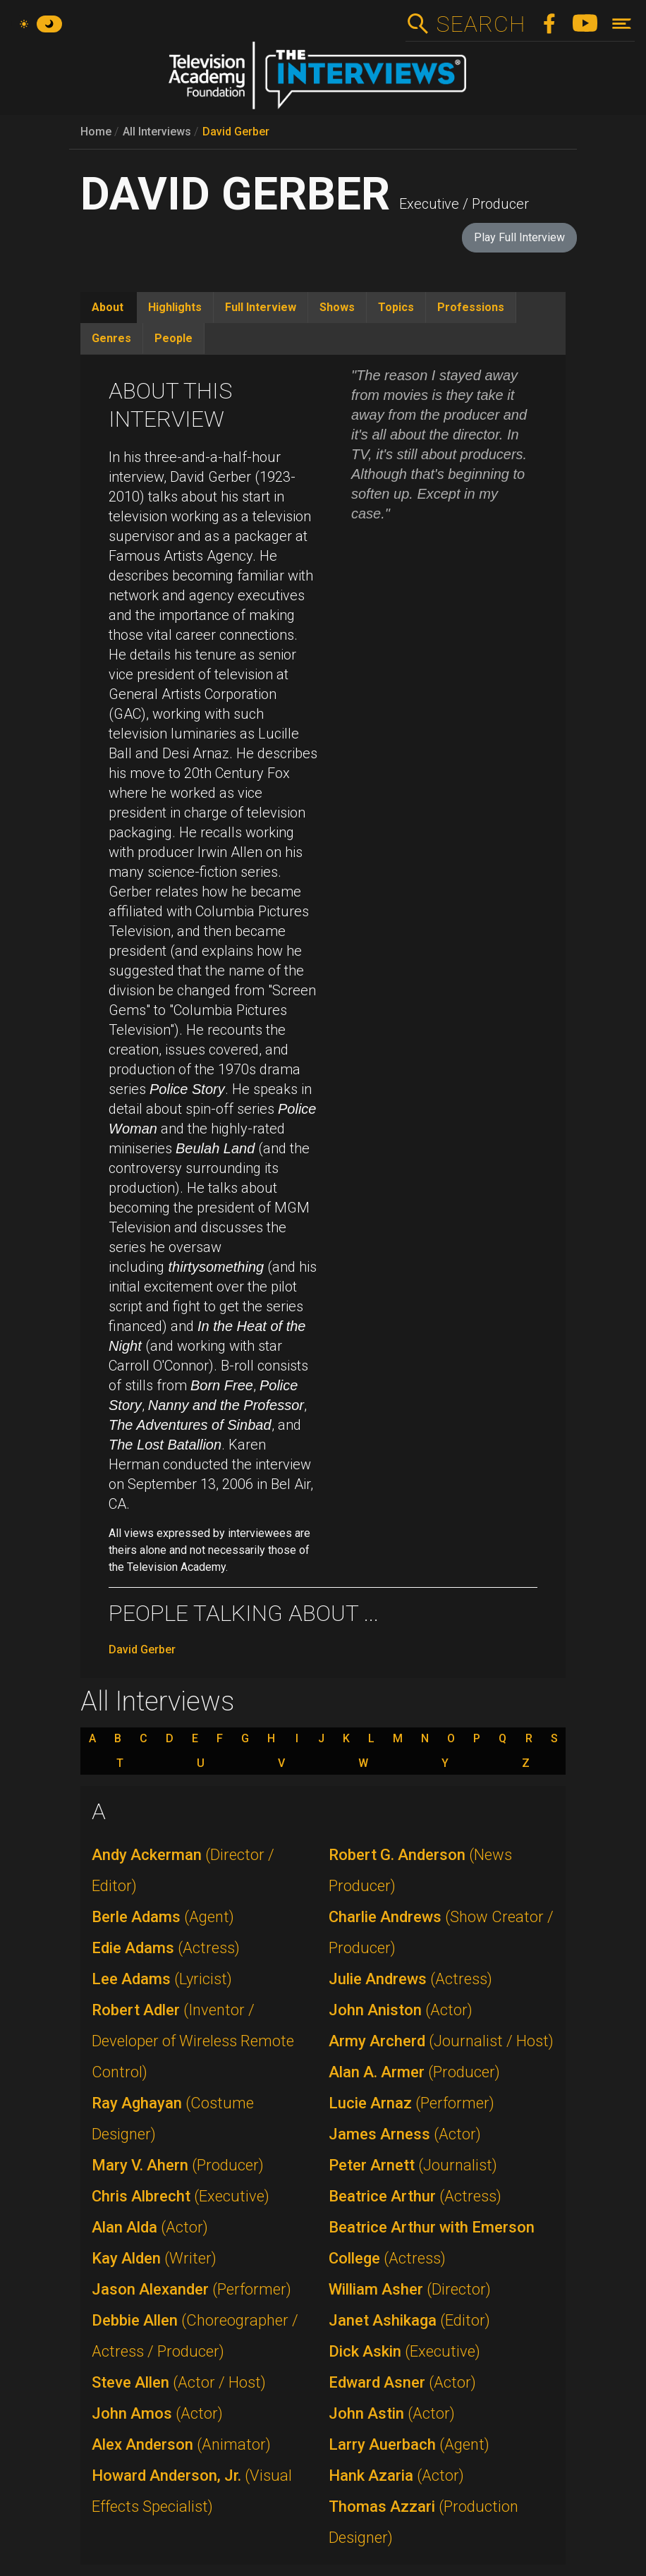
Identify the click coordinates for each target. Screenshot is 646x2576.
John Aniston (401, 2010)
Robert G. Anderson (420, 1870)
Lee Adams (162, 1979)
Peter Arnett (413, 2165)
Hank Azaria (396, 2475)
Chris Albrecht (180, 2196)
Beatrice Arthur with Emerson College (432, 2242)
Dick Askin (404, 2351)
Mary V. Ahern (178, 2165)
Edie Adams (166, 1948)
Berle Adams (163, 1917)
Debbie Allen (195, 2335)
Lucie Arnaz (411, 2103)
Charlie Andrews (441, 1932)
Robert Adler (193, 2041)
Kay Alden (154, 2258)
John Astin (392, 2413)
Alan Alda (150, 2227)
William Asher (410, 2289)
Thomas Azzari (423, 2522)
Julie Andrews (410, 1979)
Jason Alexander (191, 2289)
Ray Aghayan (173, 2118)
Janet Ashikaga (409, 2320)
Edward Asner (402, 2382)
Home (95, 131)
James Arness (405, 2134)
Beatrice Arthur (415, 2196)
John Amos (157, 2413)
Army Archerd (441, 2041)
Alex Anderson (181, 2444)
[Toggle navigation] (622, 24)
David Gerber (235, 131)
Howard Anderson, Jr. (192, 2491)
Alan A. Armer (414, 2072)
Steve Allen (179, 2382)
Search (480, 24)
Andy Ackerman (183, 1870)
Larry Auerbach (409, 2444)
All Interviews (157, 131)
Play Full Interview (519, 237)
